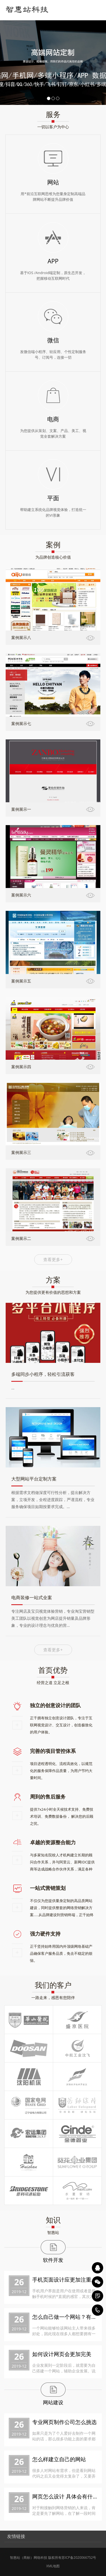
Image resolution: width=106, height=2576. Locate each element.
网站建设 (53, 2402)
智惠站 (53, 2232)
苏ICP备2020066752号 (79, 2557)
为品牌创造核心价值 (53, 557)
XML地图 (53, 2566)
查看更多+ (53, 1259)
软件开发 (53, 2260)
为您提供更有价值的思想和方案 (53, 1292)
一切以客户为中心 (53, 126)
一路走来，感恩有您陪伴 (53, 1997)
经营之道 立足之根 (53, 1682)
